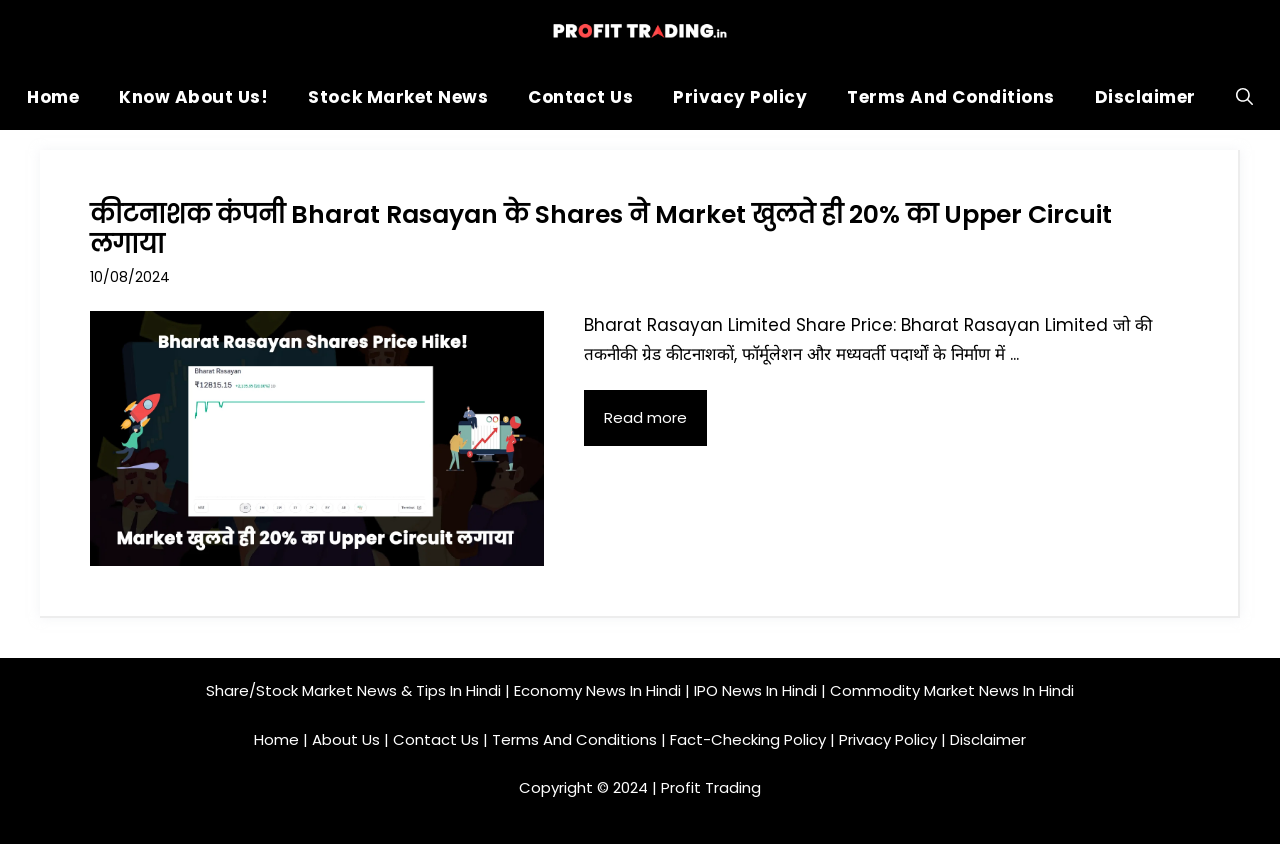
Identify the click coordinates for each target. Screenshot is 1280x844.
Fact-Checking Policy (748, 739)
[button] (1244, 97)
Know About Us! (193, 97)
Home (53, 97)
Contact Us (580, 97)
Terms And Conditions (950, 97)
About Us (346, 739)
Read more (645, 417)
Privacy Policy (740, 97)
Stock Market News (398, 97)
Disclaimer (1145, 97)
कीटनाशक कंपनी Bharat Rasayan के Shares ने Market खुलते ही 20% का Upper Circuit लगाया (601, 229)
